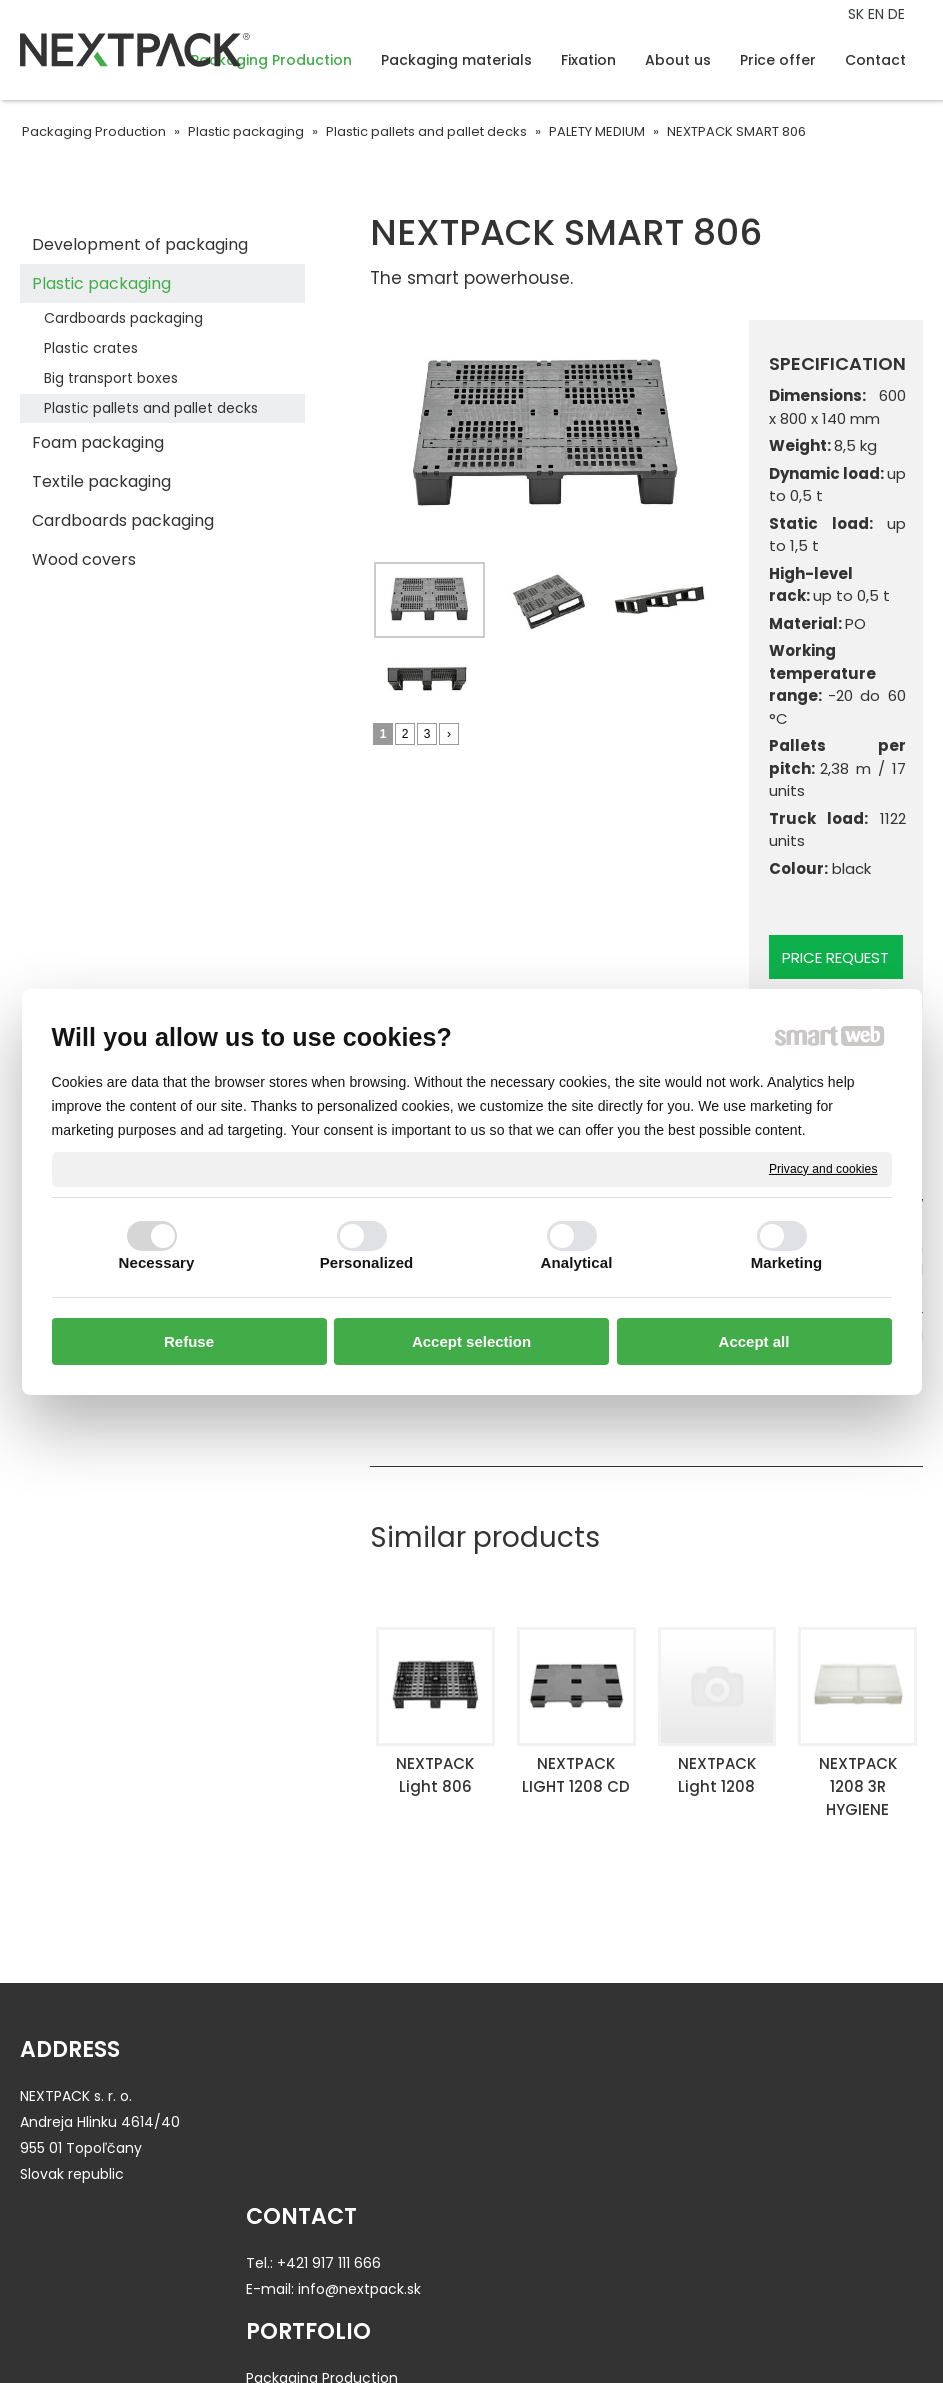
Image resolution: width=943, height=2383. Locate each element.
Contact (749, 2148)
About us (751, 2096)
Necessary (157, 1262)
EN (878, 14)
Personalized (367, 1262)
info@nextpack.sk (366, 2122)
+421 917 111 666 (336, 2096)
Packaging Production (563, 2096)
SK (858, 14)
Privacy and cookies (823, 1168)
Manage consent (743, 2329)
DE (898, 14)
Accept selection (471, 1341)
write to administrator (468, 2329)
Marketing (787, 1262)
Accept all (754, 1341)
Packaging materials (558, 2122)
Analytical (577, 1262)
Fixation (513, 2148)
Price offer (756, 2122)
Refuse (189, 1341)
